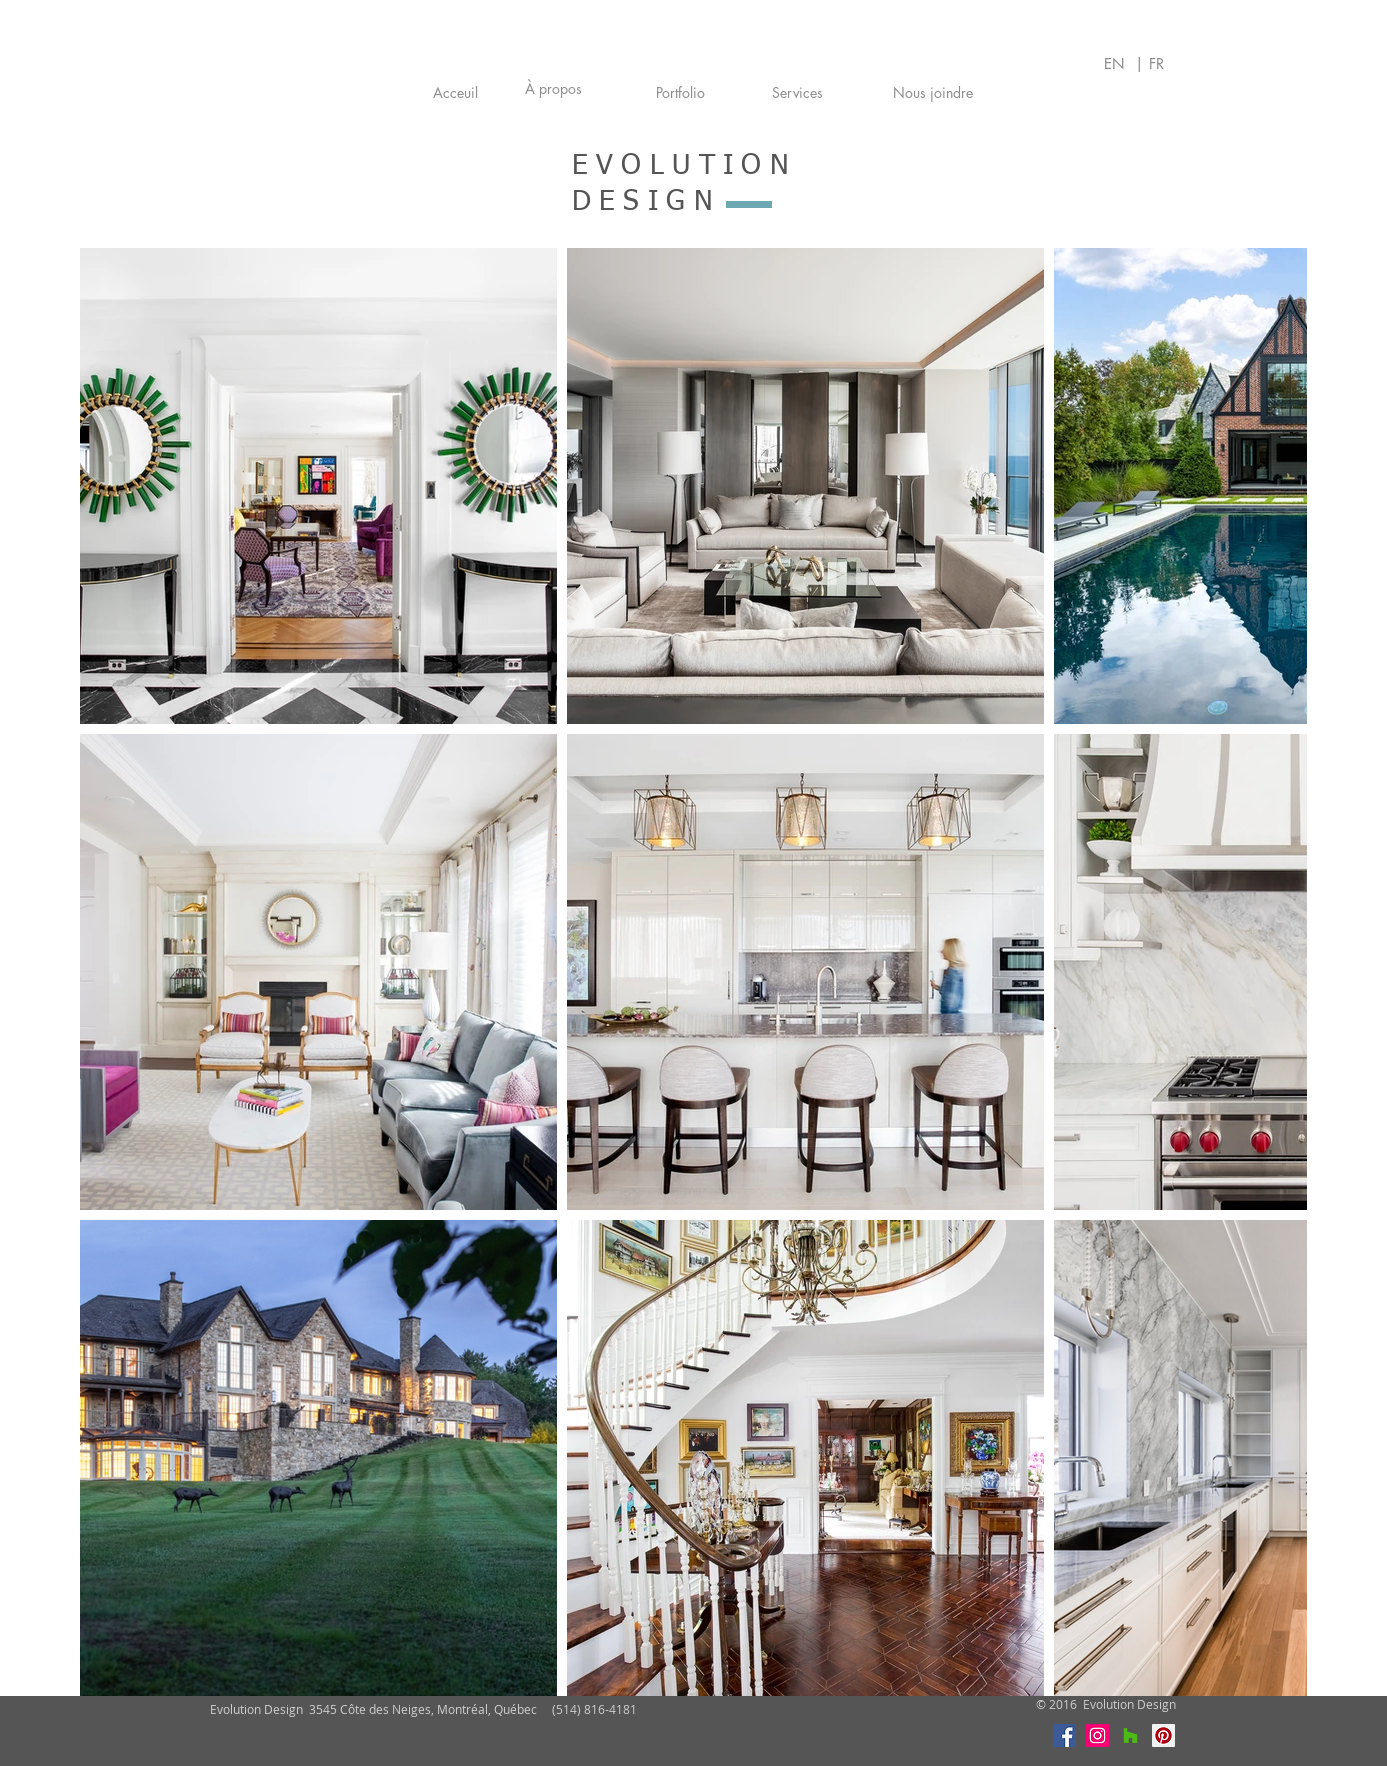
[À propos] (553, 89)
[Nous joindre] (933, 93)
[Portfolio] (680, 93)
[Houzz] (1130, 1735)
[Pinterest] (1163, 1735)
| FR (1149, 63)
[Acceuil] (455, 93)
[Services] (798, 93)
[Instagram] (1097, 1735)
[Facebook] (1064, 1735)
